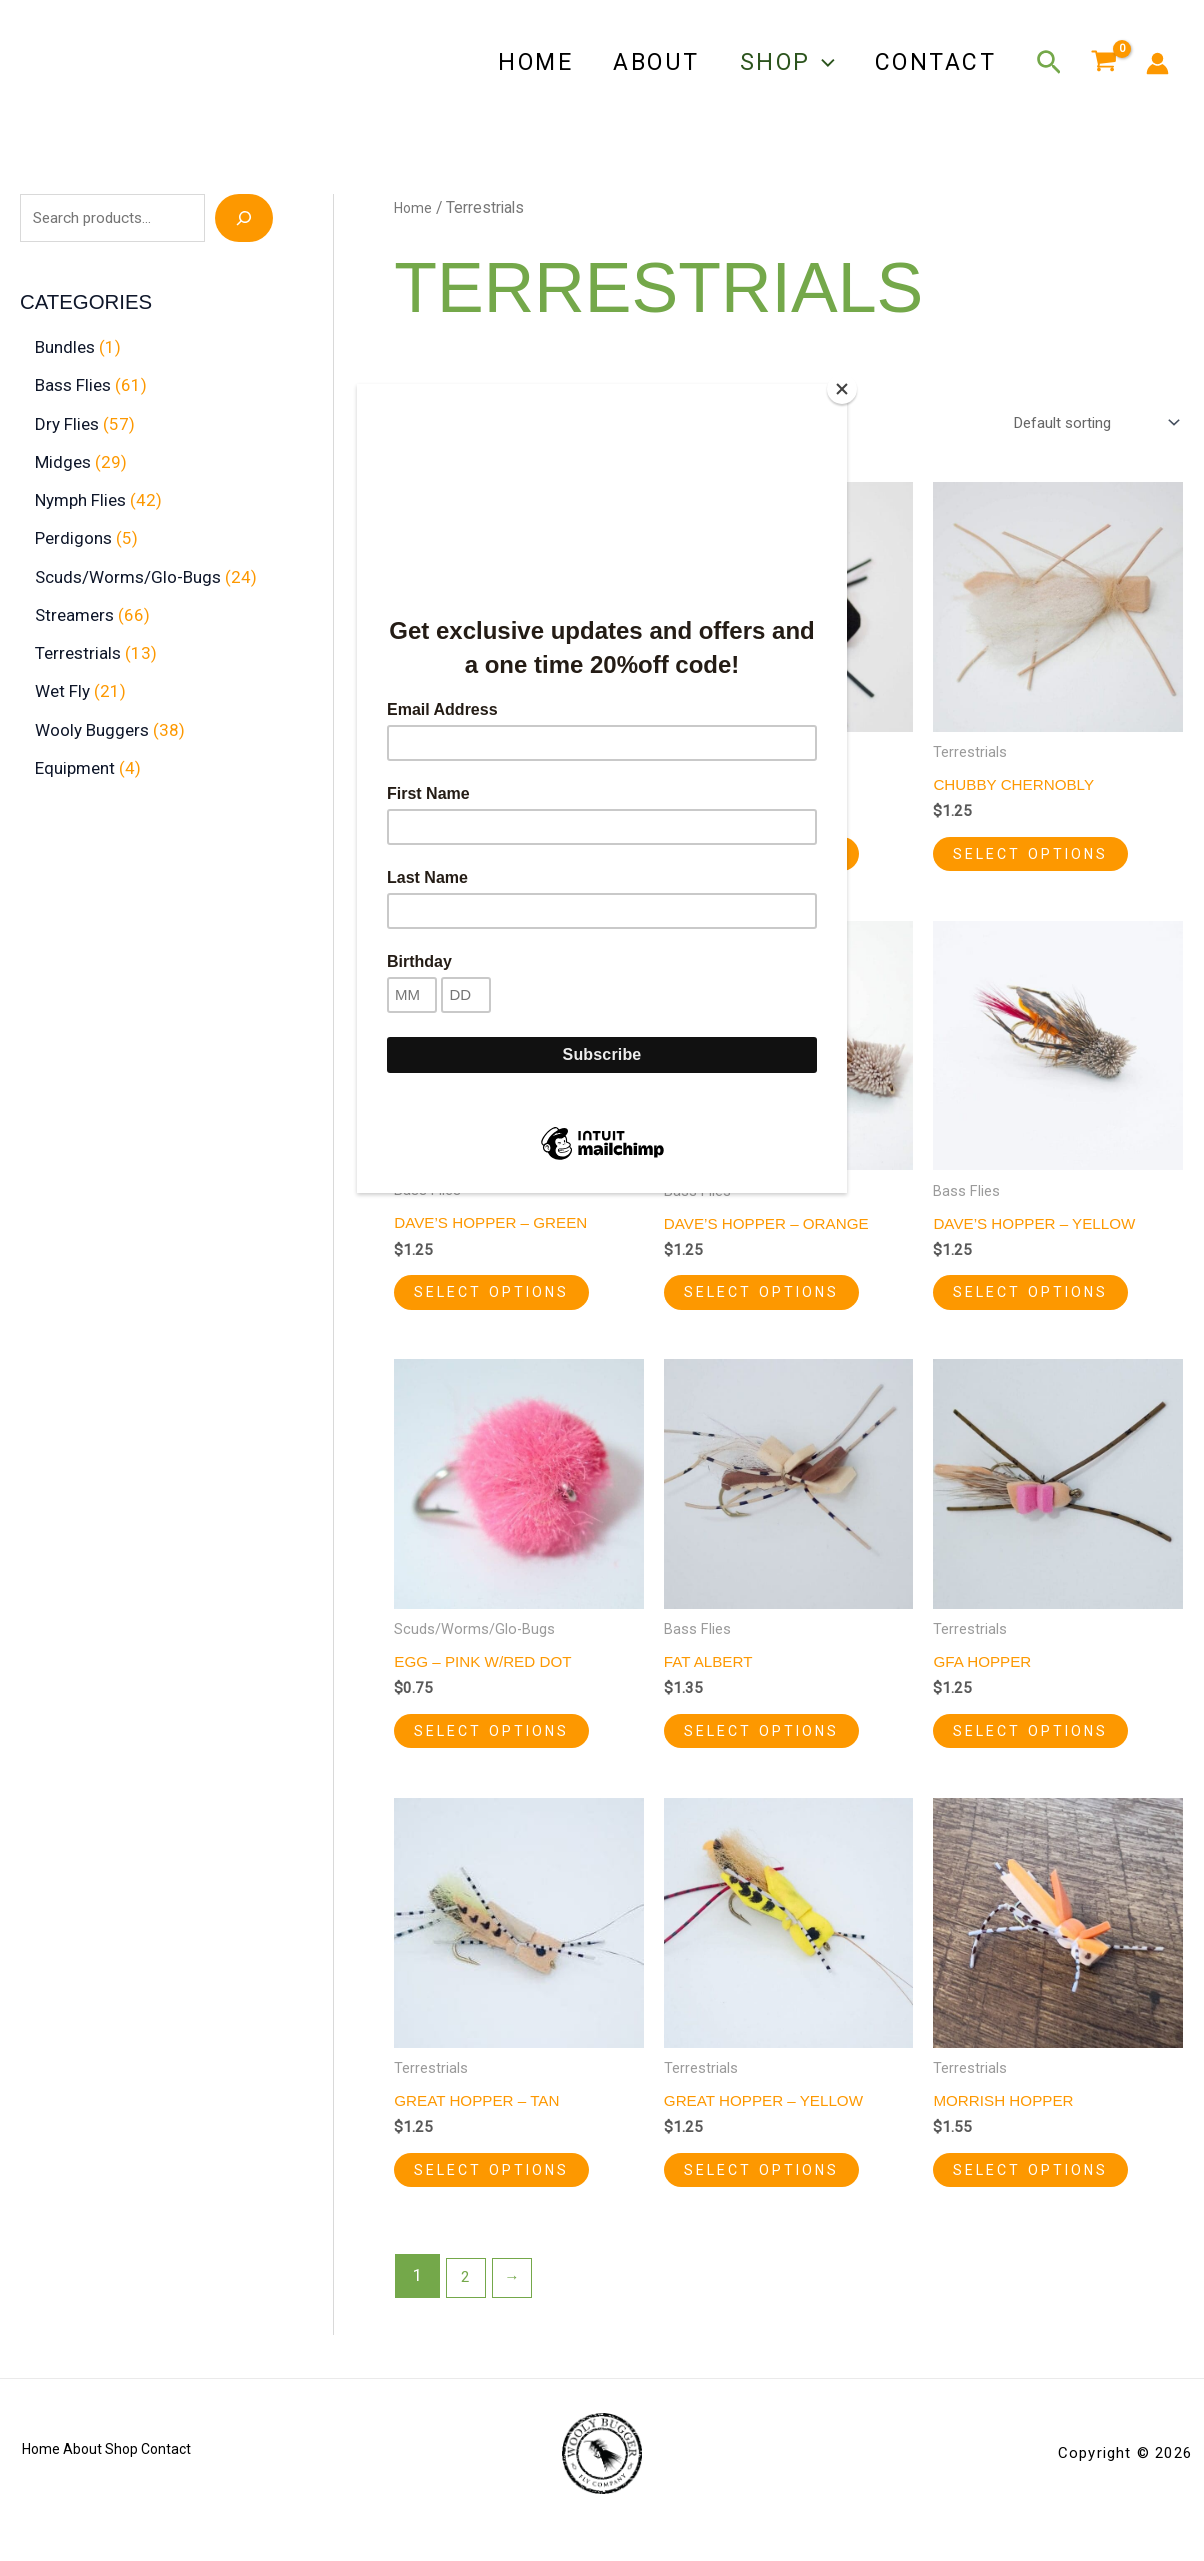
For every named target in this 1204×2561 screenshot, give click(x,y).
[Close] (842, 389)
